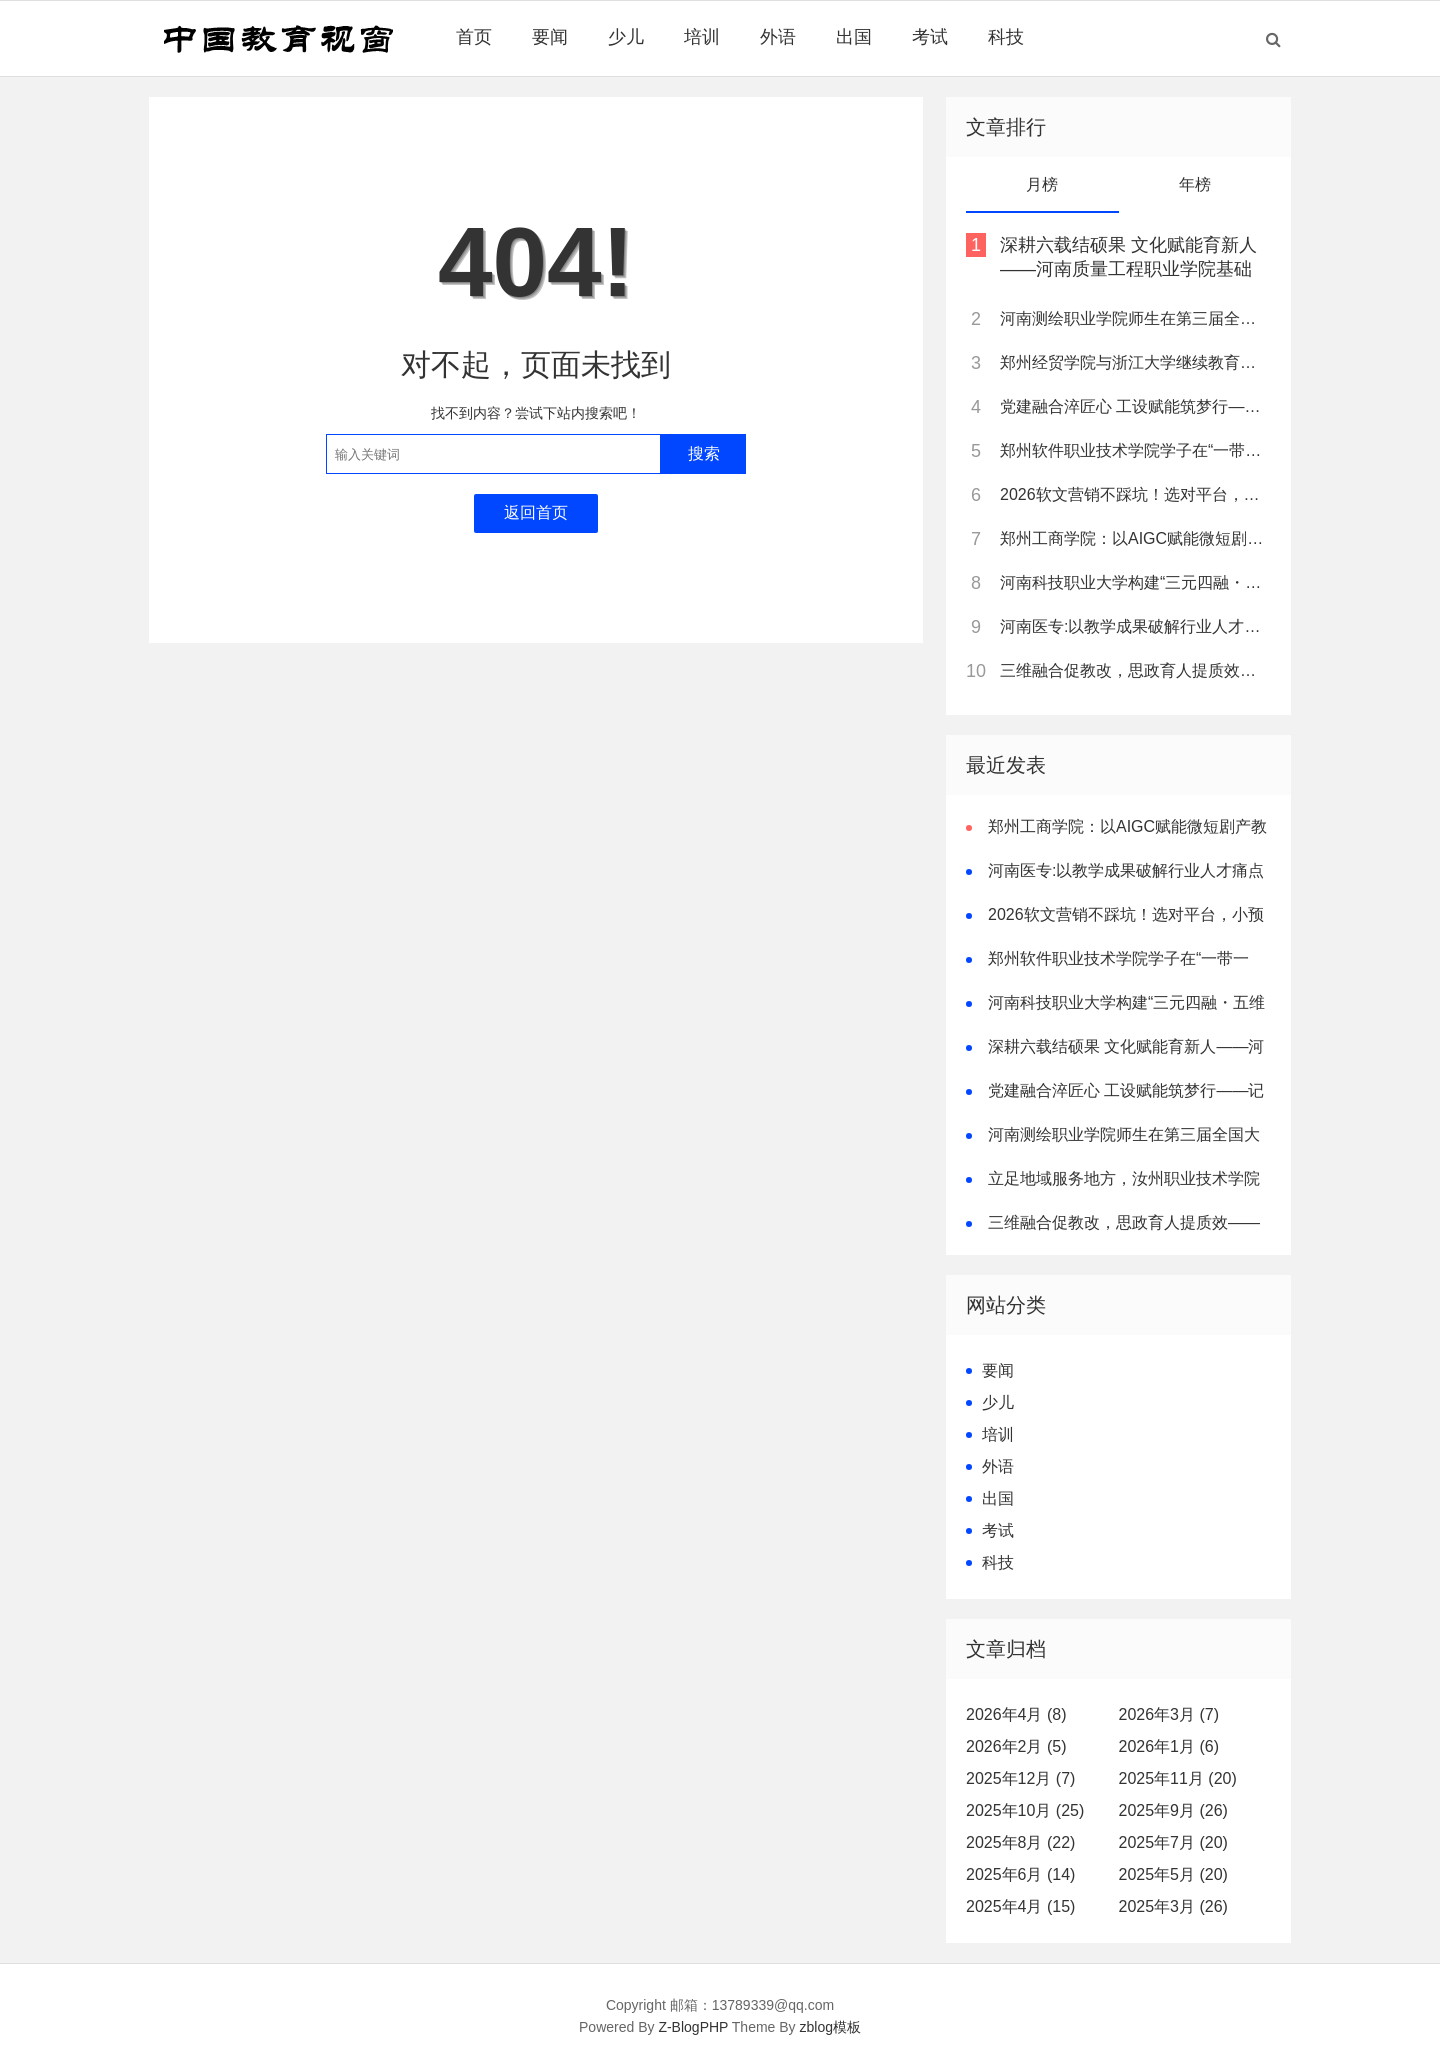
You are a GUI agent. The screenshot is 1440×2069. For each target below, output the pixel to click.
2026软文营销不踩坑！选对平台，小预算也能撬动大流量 (1134, 494)
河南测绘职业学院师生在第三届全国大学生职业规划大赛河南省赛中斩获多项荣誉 (1134, 318)
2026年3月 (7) (1169, 1714)
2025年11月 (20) (1178, 1778)
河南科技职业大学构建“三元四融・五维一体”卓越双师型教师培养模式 (1134, 582)
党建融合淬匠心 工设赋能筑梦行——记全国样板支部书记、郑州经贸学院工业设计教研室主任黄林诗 (1134, 406)
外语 (778, 37)
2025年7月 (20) (1173, 1842)
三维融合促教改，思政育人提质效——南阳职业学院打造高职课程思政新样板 (1134, 670)
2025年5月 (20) (1173, 1874)
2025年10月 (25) (1025, 1810)
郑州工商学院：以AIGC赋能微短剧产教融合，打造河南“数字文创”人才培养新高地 (1134, 538)
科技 (1006, 37)
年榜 (1195, 184)
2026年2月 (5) (1016, 1746)
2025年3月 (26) (1173, 1906)
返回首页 (536, 512)
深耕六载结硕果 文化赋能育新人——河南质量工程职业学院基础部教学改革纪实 (1128, 269)
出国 (854, 37)
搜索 (704, 453)
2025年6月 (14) (1020, 1874)
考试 (930, 37)
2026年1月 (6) (1169, 1746)
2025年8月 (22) (1020, 1842)
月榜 (1042, 184)
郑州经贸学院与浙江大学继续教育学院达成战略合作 (1134, 362)
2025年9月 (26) (1173, 1810)
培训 (702, 37)
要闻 (550, 37)
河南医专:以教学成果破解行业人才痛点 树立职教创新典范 (1134, 626)
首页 (474, 37)
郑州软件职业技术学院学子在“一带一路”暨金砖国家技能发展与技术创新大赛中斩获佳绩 (1134, 450)
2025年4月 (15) (1020, 1906)
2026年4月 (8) (1016, 1714)
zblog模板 (830, 2027)
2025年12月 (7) (1020, 1778)
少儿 (626, 37)
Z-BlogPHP (693, 2027)
